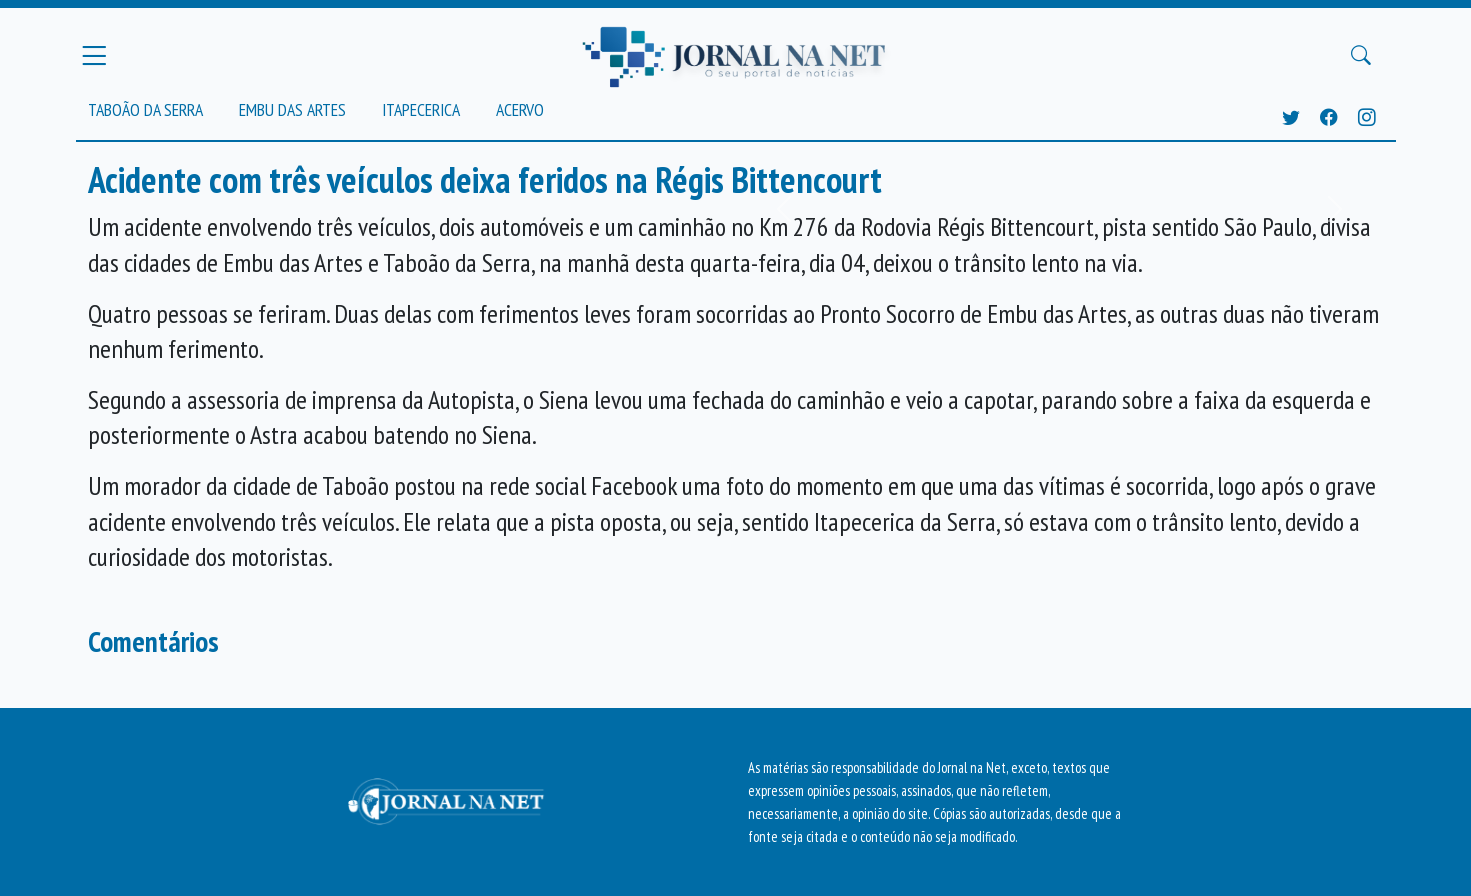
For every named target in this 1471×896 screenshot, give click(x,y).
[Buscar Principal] (1361, 56)
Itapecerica (421, 109)
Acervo (520, 109)
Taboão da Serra (145, 109)
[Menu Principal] (94, 55)
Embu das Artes (292, 109)
